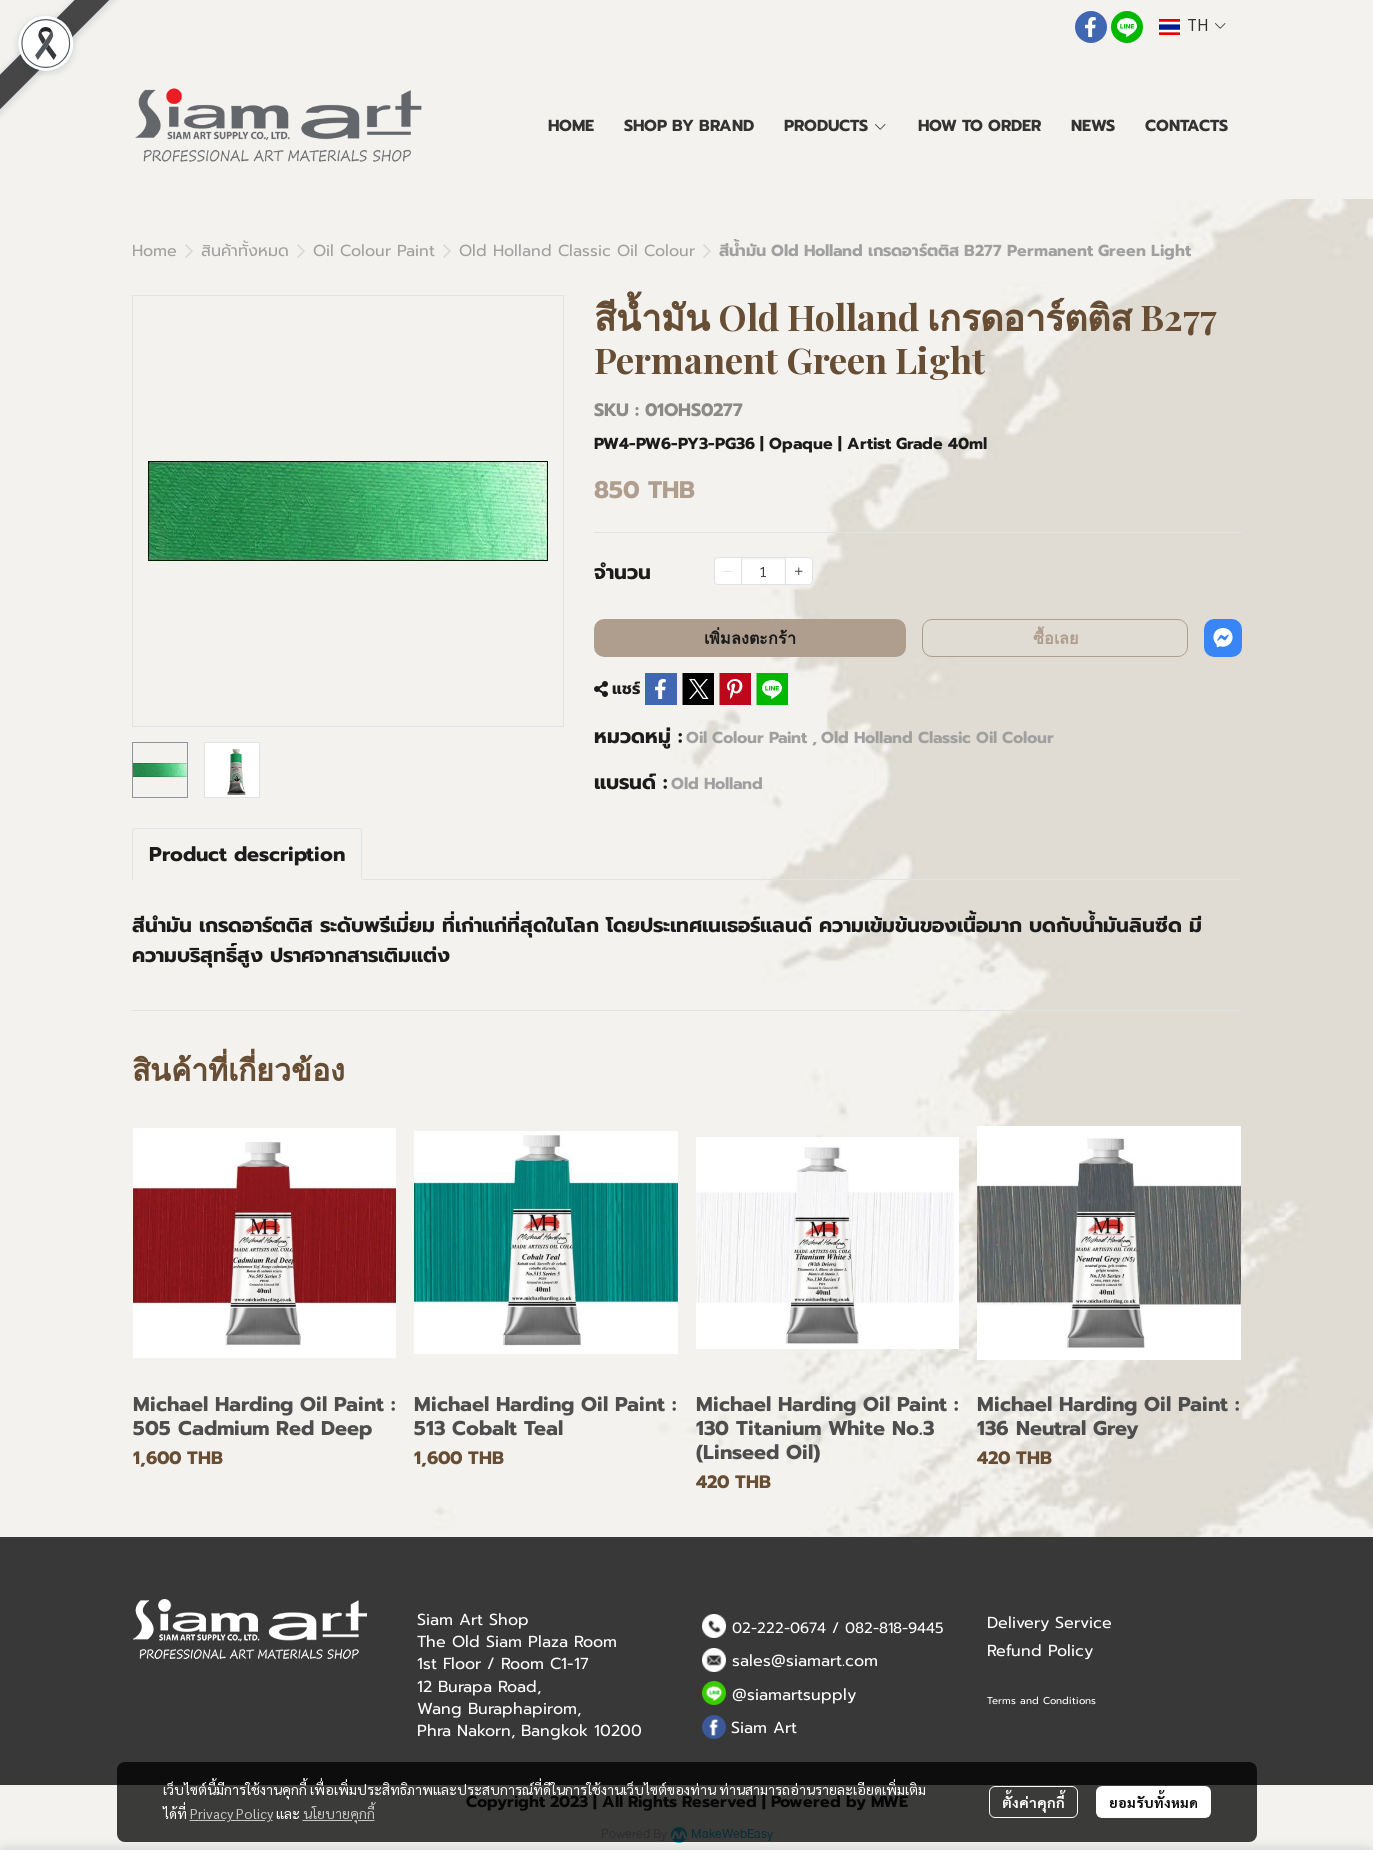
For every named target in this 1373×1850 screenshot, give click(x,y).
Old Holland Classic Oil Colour (577, 251)
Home (154, 251)
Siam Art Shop (473, 1620)
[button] (1192, 26)
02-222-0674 (779, 1628)
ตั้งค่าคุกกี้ (1033, 1802)
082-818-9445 (894, 1628)
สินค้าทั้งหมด (245, 251)
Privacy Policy (231, 1813)
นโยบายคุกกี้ (339, 1813)
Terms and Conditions (1041, 1700)
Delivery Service (1049, 1623)
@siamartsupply (794, 1695)
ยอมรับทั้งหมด (1153, 1802)
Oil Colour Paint (374, 251)
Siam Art (764, 1728)
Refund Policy (1040, 1651)
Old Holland (717, 784)
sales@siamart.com (805, 1661)
